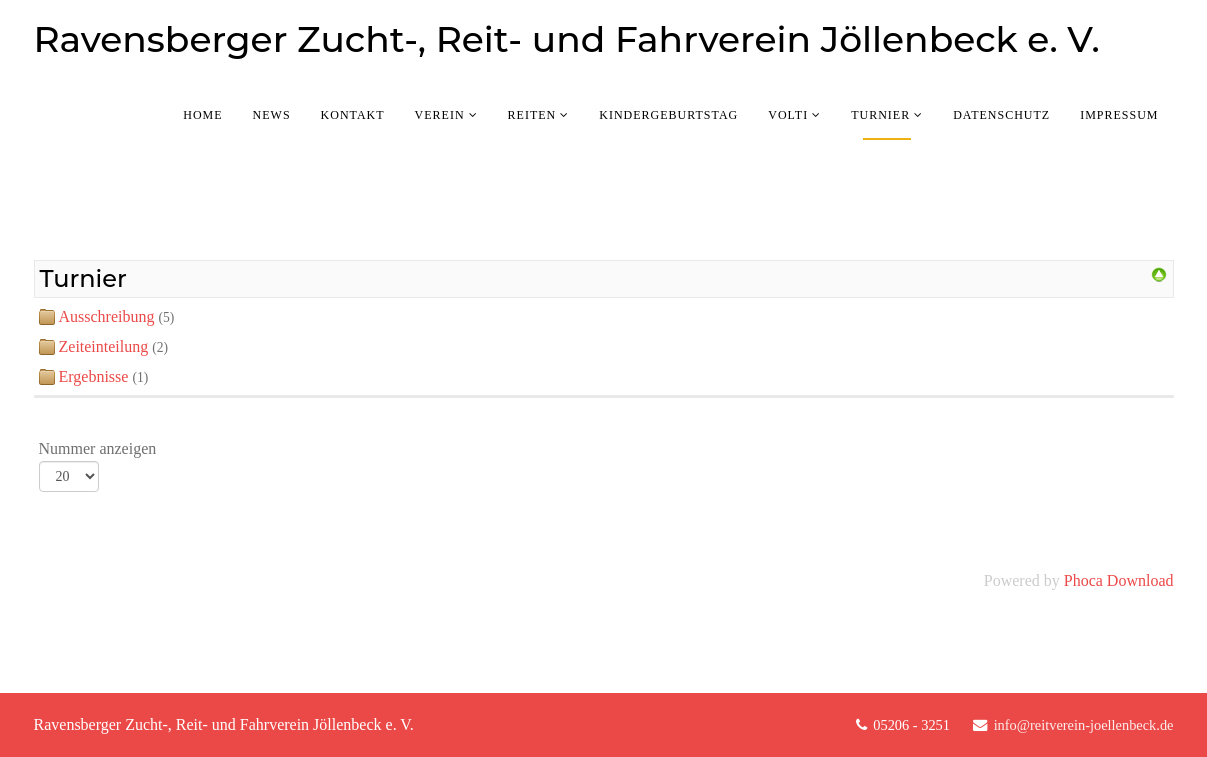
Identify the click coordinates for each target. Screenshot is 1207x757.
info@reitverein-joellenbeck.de (1084, 725)
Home (202, 115)
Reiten (532, 115)
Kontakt (353, 115)
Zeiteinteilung (104, 346)
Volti (788, 115)
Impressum (1119, 115)
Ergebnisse (94, 376)
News (272, 115)
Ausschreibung (107, 316)
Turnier (880, 115)
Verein (440, 115)
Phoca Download (1119, 580)
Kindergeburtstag (668, 115)
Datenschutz (1001, 115)
